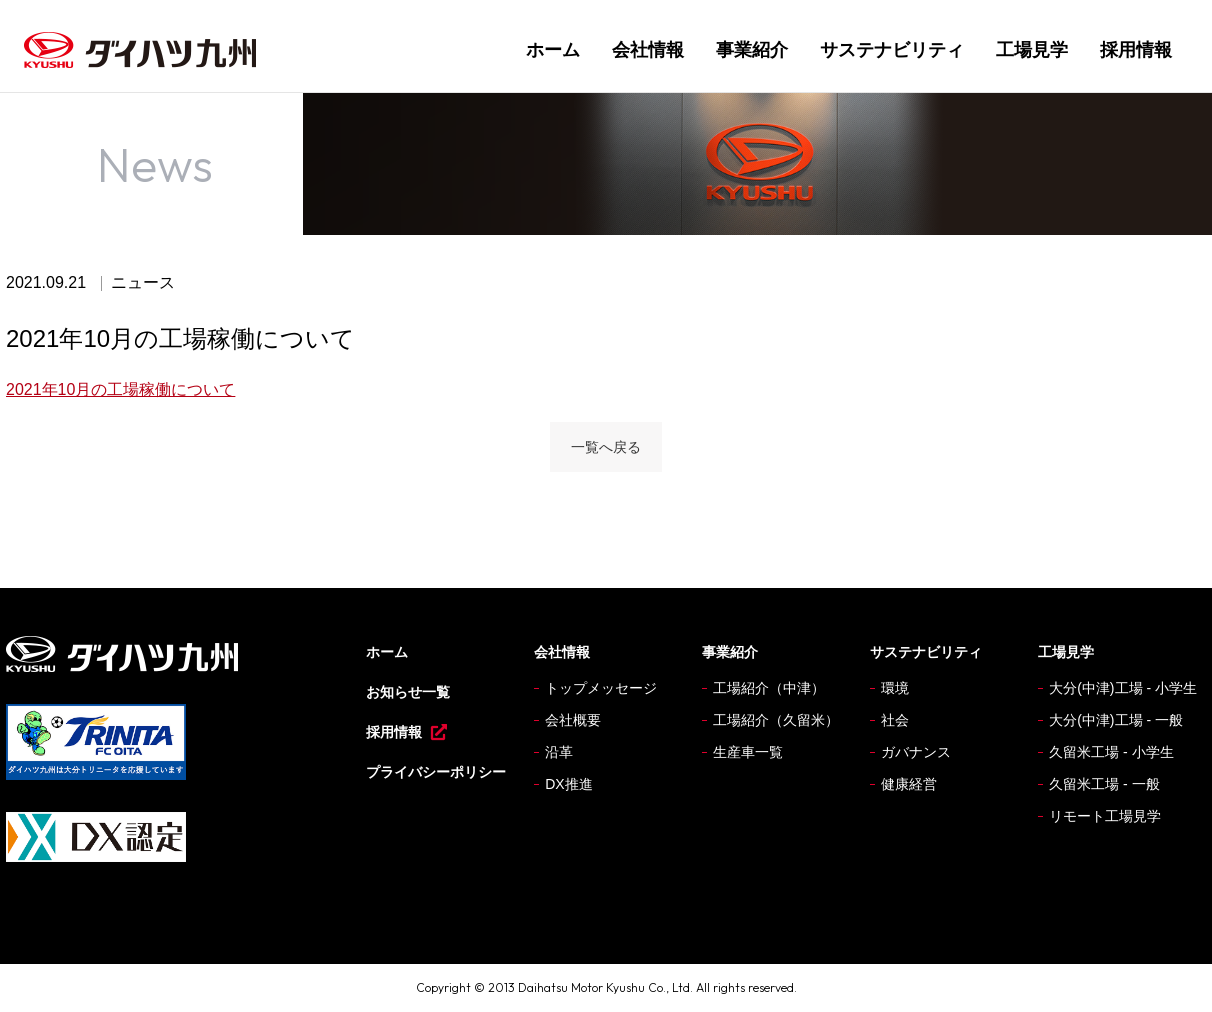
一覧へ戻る (606, 447)
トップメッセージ (601, 688)
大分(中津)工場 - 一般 (1116, 720)
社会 (895, 720)
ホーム (553, 50)
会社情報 (648, 50)
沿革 (559, 752)
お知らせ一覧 (408, 692)
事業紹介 (752, 50)
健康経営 (909, 784)
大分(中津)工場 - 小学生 (1123, 688)
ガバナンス (916, 752)
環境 (895, 688)
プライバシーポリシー (436, 772)
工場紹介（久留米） (776, 720)
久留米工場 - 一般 (1104, 784)
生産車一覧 (748, 752)
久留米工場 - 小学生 (1111, 752)
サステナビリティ (892, 50)
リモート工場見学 (1105, 816)
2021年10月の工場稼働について (120, 389)
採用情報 (1136, 50)
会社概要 (573, 720)
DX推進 (568, 784)
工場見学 (1032, 50)
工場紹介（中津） (769, 688)
